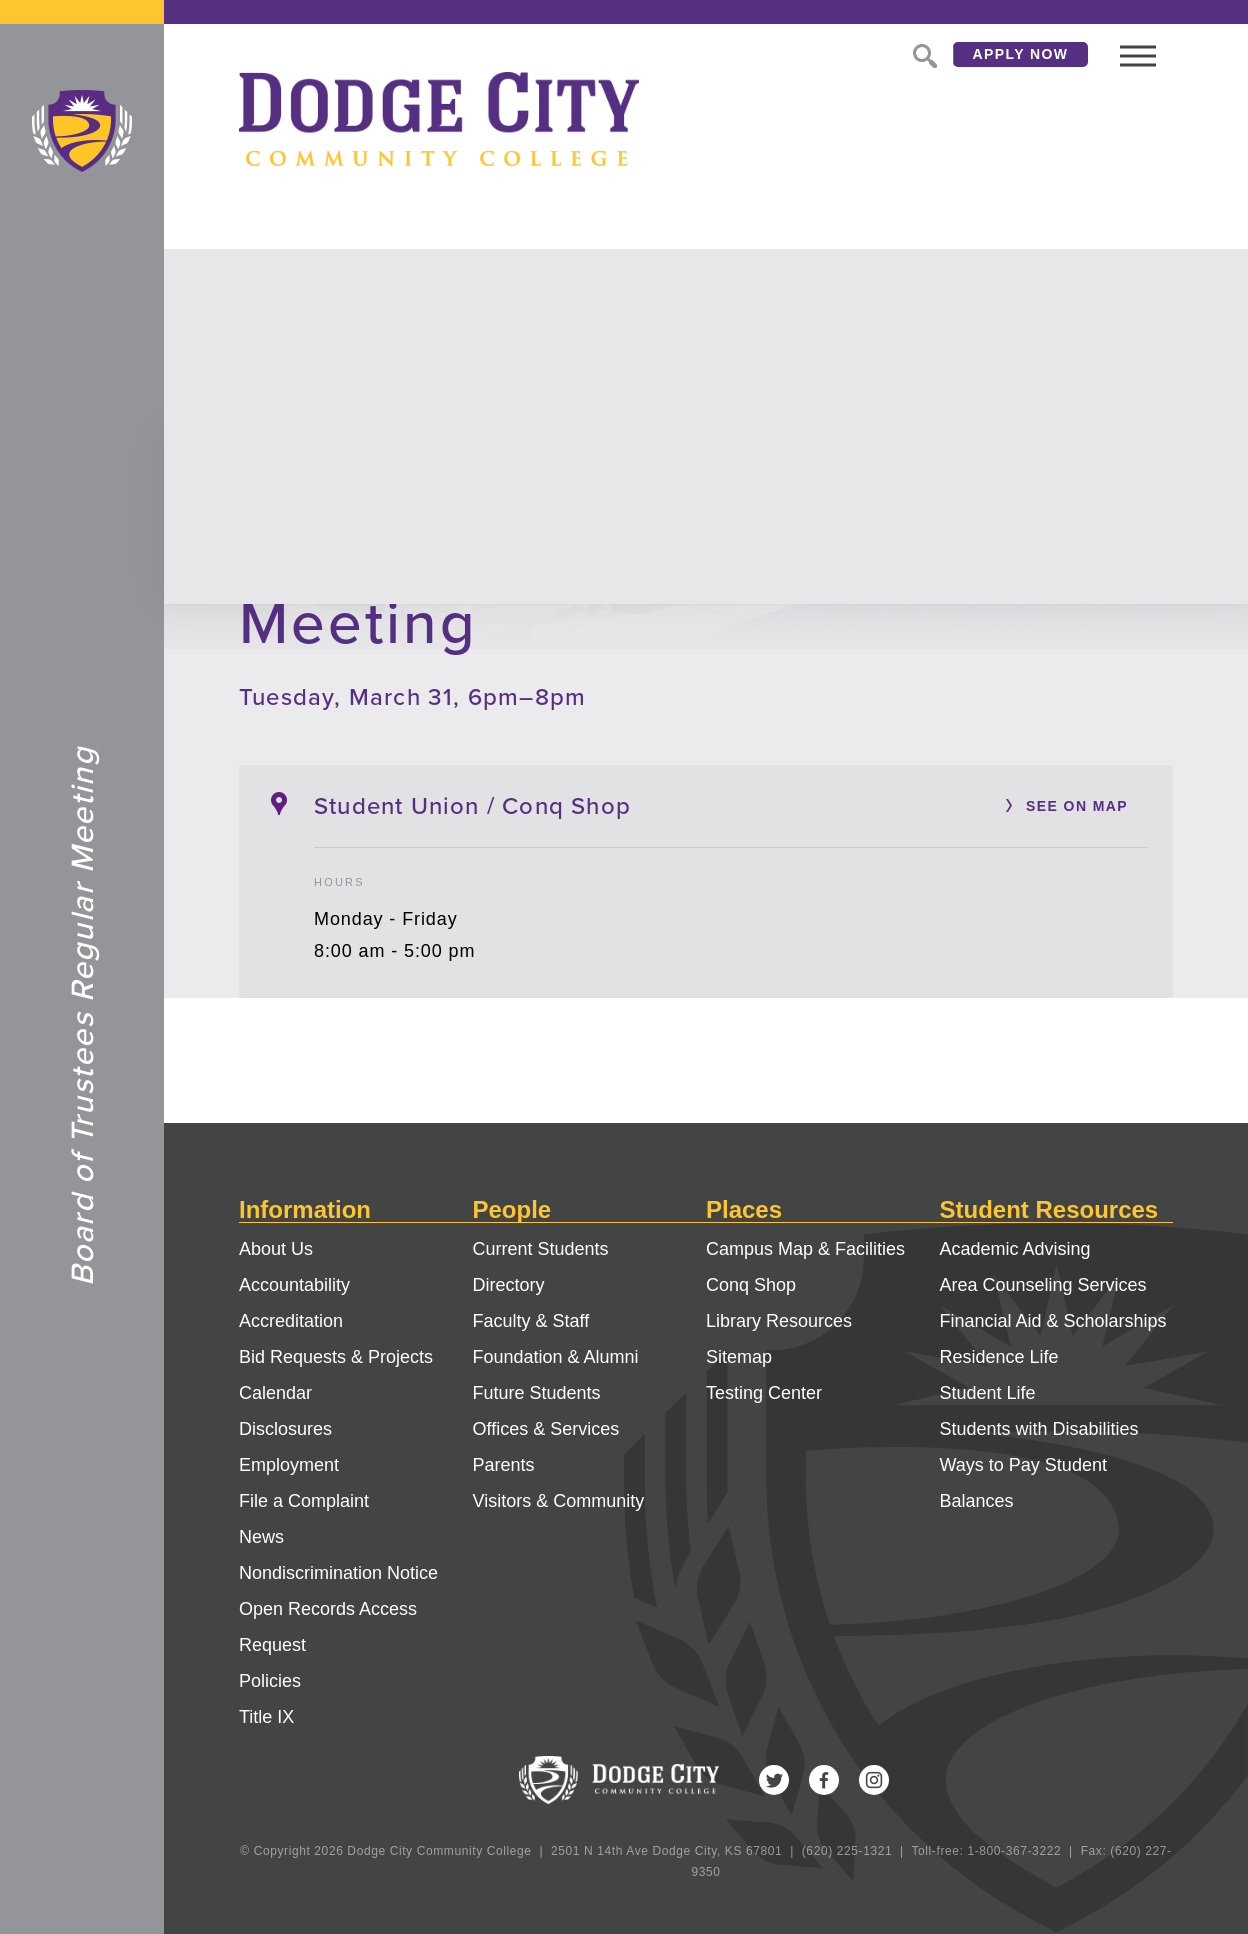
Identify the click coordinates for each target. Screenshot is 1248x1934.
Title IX (266, 1717)
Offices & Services (546, 1429)
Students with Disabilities (1039, 1429)
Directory (509, 1285)
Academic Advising (1015, 1249)
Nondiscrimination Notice (338, 1573)
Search (923, 54)
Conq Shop (751, 1285)
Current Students (541, 1249)
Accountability (294, 1285)
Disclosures (285, 1429)
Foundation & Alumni (556, 1357)
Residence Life (999, 1357)
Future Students (537, 1393)
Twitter (774, 1780)
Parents (504, 1465)
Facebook (824, 1780)
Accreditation (291, 1321)
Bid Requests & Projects (336, 1357)
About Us (276, 1249)
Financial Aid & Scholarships (1053, 1321)
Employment (289, 1465)
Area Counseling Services (1043, 1285)
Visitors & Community (559, 1501)
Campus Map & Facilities (805, 1249)
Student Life (988, 1393)
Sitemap (739, 1357)
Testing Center (764, 1393)
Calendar (275, 1393)
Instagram (874, 1780)
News (261, 1537)
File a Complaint (304, 1501)
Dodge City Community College (82, 131)
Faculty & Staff (531, 1321)
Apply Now (1021, 54)
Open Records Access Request (328, 1627)
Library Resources (779, 1321)
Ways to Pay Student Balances (1023, 1483)
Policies (270, 1681)
